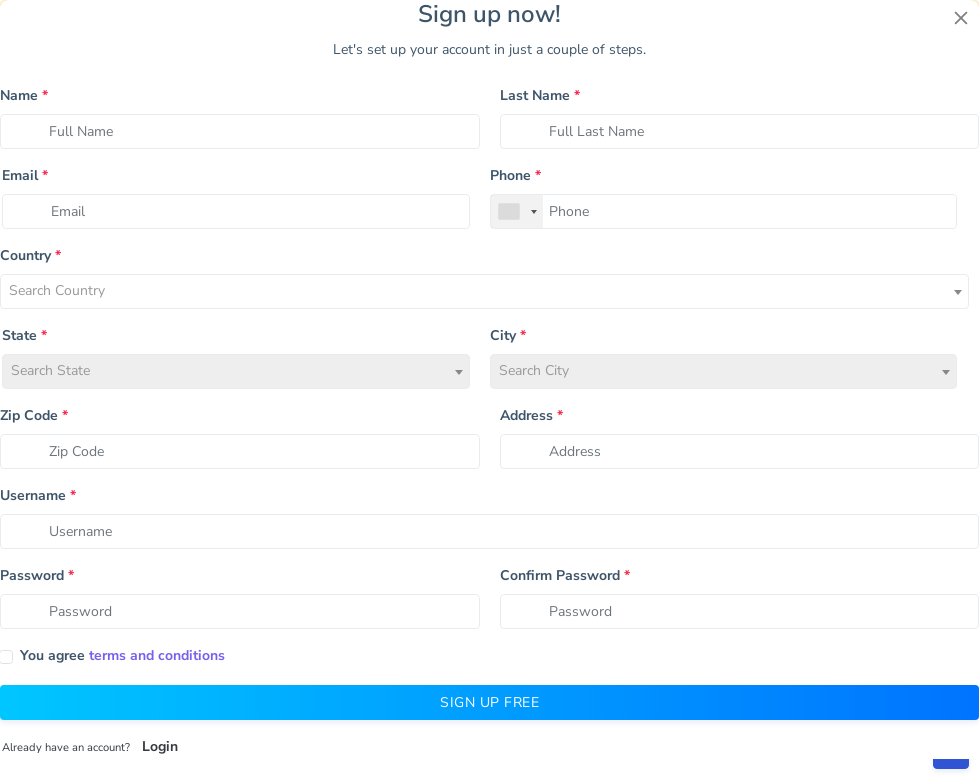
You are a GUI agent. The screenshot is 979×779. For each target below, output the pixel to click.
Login (160, 746)
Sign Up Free (489, 702)
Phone (515, 175)
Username (38, 495)
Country (30, 255)
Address (531, 415)
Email (25, 175)
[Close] (961, 18)
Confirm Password (565, 575)
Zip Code (34, 415)
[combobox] (517, 211)
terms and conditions (157, 655)
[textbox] (484, 295)
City (508, 335)
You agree (122, 655)
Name (24, 95)
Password (37, 575)
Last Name (540, 95)
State (24, 335)
